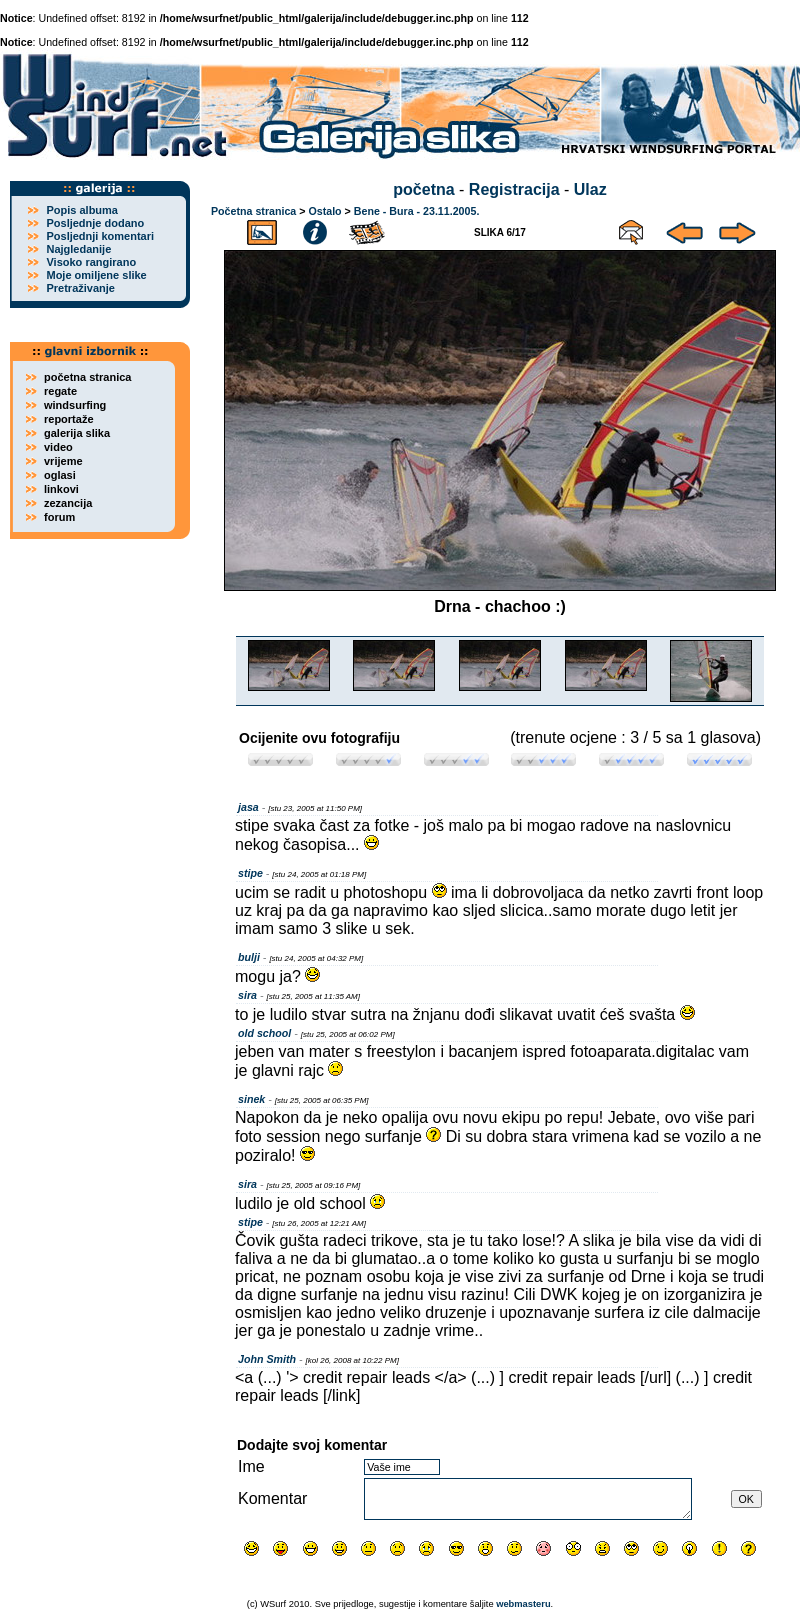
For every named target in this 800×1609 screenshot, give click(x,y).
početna (423, 189)
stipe (250, 873)
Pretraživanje (80, 288)
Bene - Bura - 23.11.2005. (417, 211)
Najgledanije (78, 249)
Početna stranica (253, 211)
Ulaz (590, 189)
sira (247, 995)
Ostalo (324, 211)
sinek (251, 1099)
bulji (249, 957)
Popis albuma (82, 210)
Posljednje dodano (95, 223)
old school (264, 1033)
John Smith (267, 1359)
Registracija (514, 189)
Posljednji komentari (100, 236)
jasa (248, 807)
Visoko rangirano (91, 262)
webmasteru (523, 1604)
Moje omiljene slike (96, 275)
